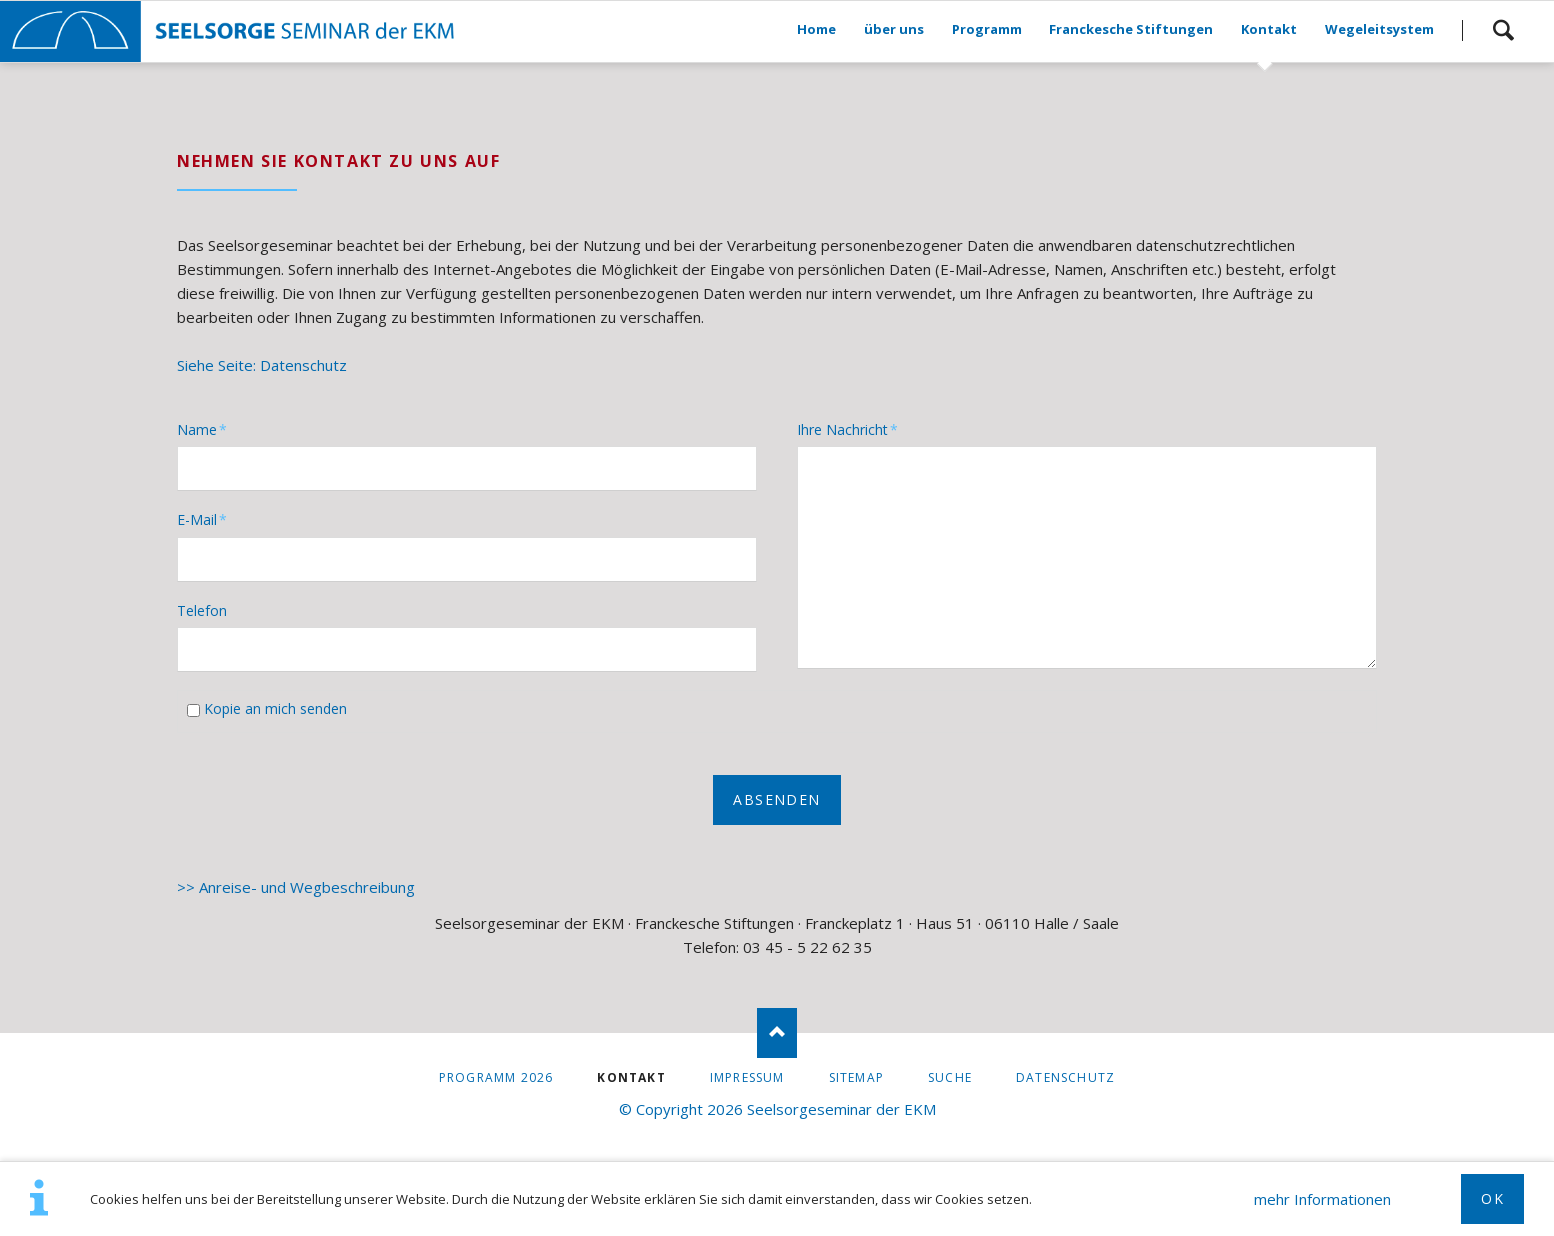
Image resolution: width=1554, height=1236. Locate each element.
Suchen (1503, 30)
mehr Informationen (1322, 1199)
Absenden (776, 799)
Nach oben (777, 1033)
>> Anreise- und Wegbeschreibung (296, 887)
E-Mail (208, 519)
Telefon (202, 610)
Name (208, 429)
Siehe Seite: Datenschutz (262, 365)
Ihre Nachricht (847, 429)
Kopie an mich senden (275, 708)
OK (1492, 1198)
